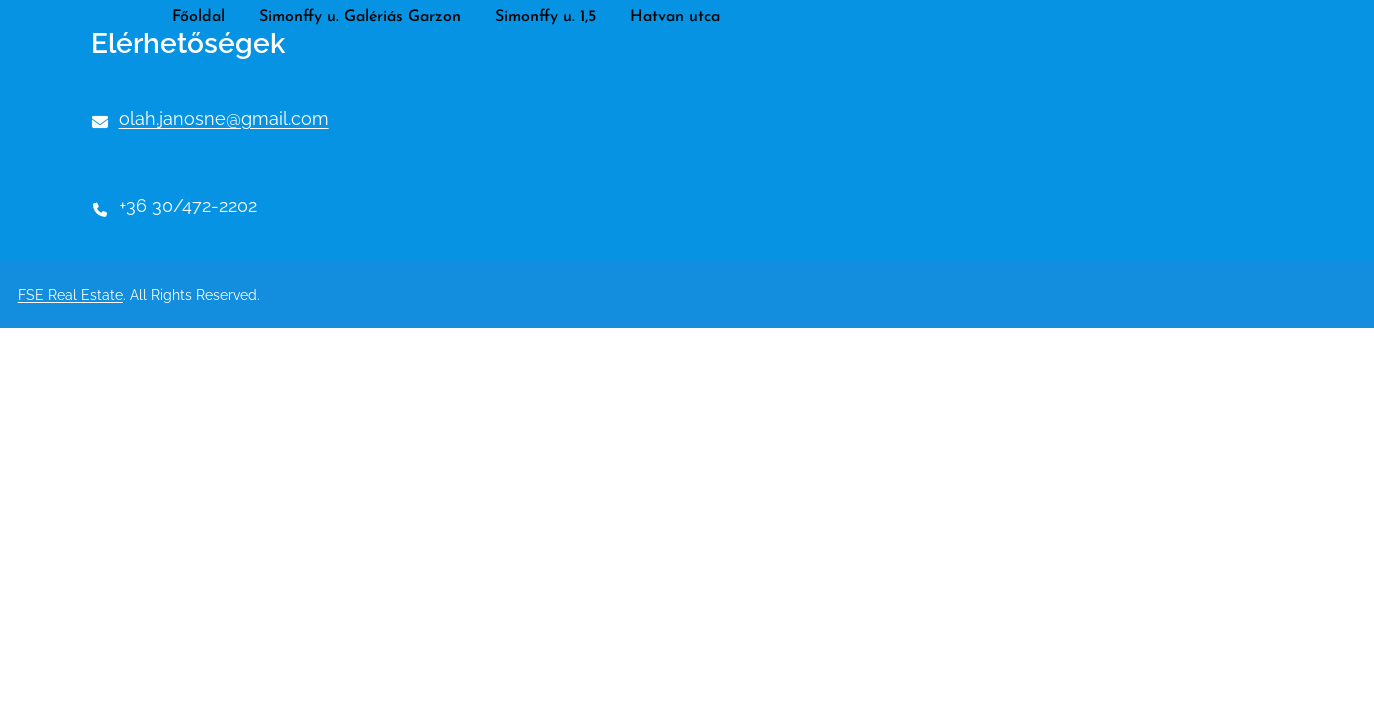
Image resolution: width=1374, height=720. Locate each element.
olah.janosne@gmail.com (224, 118)
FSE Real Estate (70, 295)
